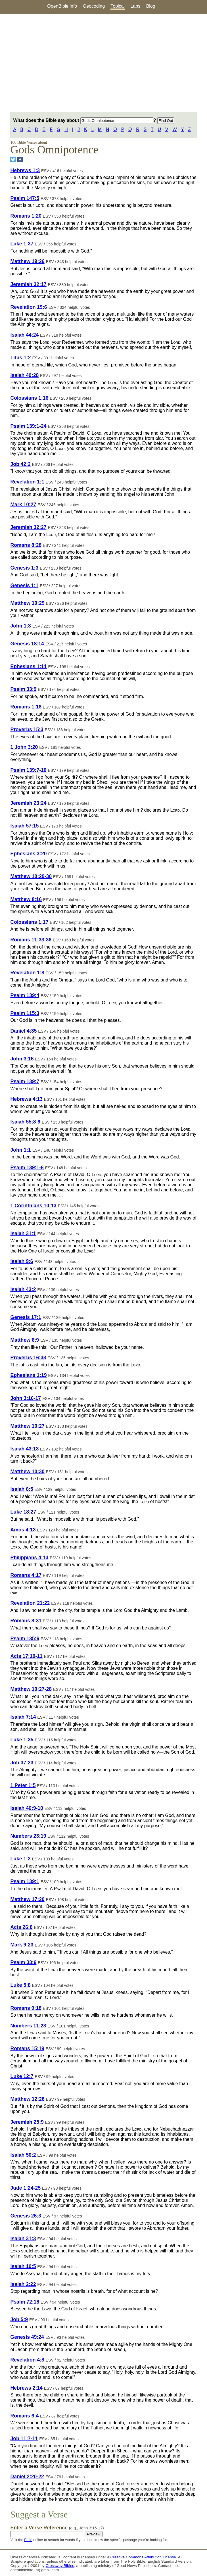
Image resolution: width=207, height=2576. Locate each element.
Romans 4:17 (25, 1575)
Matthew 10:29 (27, 603)
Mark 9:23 (21, 1945)
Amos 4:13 (22, 1530)
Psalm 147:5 (24, 198)
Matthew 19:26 (27, 261)
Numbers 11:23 (28, 2026)
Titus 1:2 (20, 357)
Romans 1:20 (25, 216)
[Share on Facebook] (20, 159)
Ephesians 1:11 (28, 666)
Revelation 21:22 (30, 1603)
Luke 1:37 (21, 244)
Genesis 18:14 (27, 644)
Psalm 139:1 (24, 1881)
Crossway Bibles (60, 2566)
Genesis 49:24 (27, 2337)
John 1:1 (20, 1150)
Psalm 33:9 (23, 689)
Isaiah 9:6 (21, 1261)
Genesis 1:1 (24, 585)
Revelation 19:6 (28, 307)
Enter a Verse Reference (57, 2528)
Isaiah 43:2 (23, 1289)
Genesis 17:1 (25, 1317)
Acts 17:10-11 (26, 1656)
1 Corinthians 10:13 (33, 1205)
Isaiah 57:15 (24, 826)
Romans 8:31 (25, 1620)
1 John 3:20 (24, 747)
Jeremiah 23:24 (28, 803)
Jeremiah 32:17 (28, 284)
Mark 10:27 (23, 504)
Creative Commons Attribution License (143, 2557)
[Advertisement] (103, 63)
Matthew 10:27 (27, 1426)
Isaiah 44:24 (24, 335)
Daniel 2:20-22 (27, 2476)
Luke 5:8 (20, 1985)
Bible (28, 2540)
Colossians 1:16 (29, 398)
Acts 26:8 (21, 1927)
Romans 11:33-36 (30, 940)
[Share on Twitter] (13, 159)
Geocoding (94, 6)
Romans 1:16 (25, 707)
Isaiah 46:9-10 (26, 1808)
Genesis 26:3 (25, 2216)
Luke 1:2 (20, 1859)
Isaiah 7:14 (23, 1717)
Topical (117, 6)
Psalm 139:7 (24, 1081)
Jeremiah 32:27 (28, 527)
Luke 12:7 (21, 2076)
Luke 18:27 (23, 1512)
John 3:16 (22, 1059)
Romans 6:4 (24, 2416)
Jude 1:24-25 (25, 2188)
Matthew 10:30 (27, 1471)
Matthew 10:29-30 (31, 876)
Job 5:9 (19, 2319)
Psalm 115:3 (24, 1013)
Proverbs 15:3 (26, 729)
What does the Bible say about (83, 120)
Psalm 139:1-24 (28, 426)
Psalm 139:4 (24, 995)
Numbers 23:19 (28, 1836)
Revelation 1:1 (27, 482)
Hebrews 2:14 (26, 2388)
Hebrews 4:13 (26, 1099)
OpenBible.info (62, 6)
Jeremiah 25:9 (26, 2122)
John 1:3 (20, 626)
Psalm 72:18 (24, 2302)
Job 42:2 (20, 464)
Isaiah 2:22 (23, 2284)
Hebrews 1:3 (25, 170)
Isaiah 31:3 (23, 2238)
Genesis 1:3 (24, 568)
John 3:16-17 (25, 1398)
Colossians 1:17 (29, 922)
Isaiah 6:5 (21, 1489)
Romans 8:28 (25, 545)
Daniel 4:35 (23, 1031)
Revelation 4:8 (27, 2360)
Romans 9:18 (25, 2008)
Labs (136, 6)
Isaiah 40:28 (24, 375)
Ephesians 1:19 (28, 1375)
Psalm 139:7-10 (28, 770)
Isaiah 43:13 (24, 1449)
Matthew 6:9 (24, 1340)
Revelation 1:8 (27, 973)
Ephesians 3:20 (28, 853)
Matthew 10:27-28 (31, 1689)
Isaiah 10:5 (23, 2266)
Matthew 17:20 (27, 1899)
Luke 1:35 (21, 1740)
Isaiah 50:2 (23, 2155)
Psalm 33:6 (23, 1962)
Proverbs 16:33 (28, 1357)
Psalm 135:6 (24, 1638)
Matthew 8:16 (25, 899)
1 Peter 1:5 (22, 1785)
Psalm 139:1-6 (26, 1167)
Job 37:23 (21, 1763)
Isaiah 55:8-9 (25, 1122)
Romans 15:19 (27, 2048)
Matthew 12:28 (27, 2099)
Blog (150, 6)
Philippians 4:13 (29, 1557)
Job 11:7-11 (24, 2438)
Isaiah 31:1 (23, 1233)
